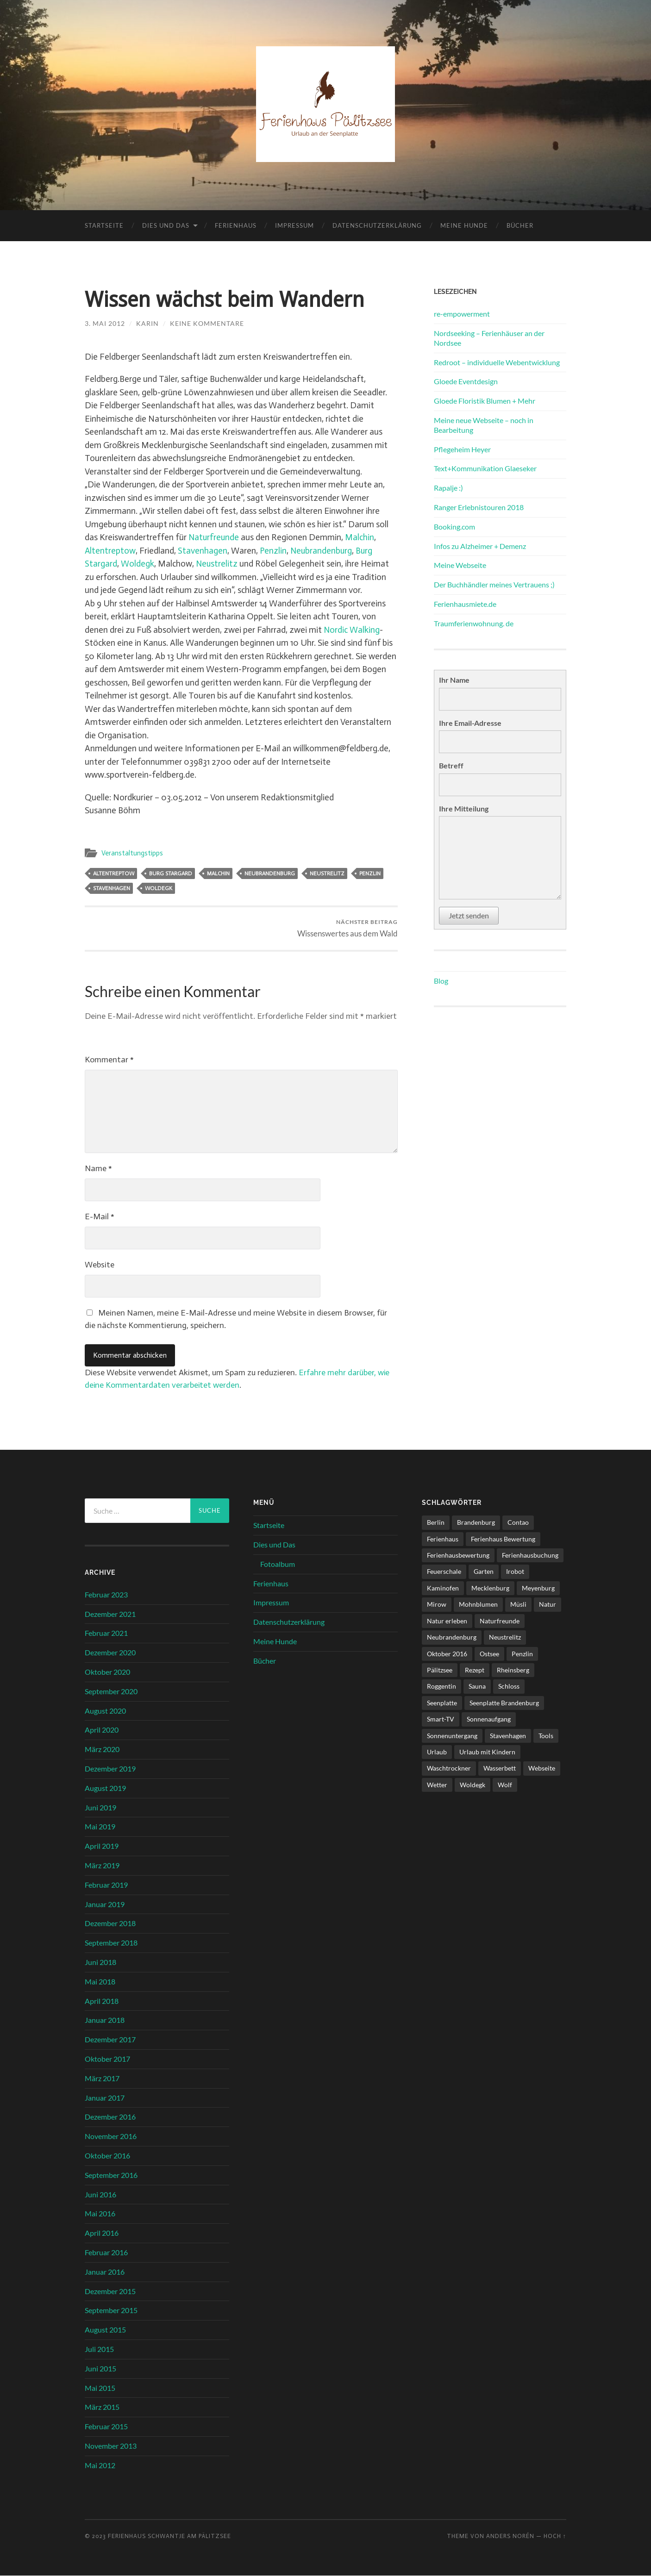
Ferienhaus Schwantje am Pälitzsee (169, 2535)
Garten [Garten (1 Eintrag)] (484, 1572)
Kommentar (109, 1059)
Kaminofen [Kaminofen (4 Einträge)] (443, 1588)
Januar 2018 (105, 2020)
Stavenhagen (203, 550)
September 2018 (111, 1942)
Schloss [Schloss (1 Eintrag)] (509, 1686)
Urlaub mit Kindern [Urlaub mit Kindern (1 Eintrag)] (487, 1752)
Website (99, 1265)
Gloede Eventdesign (466, 381)
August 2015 (105, 2329)
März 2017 (102, 2078)
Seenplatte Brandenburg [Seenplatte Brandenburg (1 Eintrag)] (504, 1703)
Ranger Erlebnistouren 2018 (479, 507)
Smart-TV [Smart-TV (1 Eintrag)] (440, 1719)
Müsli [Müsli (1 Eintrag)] (518, 1604)
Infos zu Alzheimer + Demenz (480, 546)
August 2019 (105, 1788)
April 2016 (102, 2232)
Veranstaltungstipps (132, 853)
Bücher (520, 225)
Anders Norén (510, 2535)
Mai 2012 (100, 2465)
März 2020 (102, 1749)
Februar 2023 (106, 1594)
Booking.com (454, 526)
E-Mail (99, 1216)
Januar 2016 (105, 2271)
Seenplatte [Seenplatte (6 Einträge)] (442, 1703)
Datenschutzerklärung (377, 225)
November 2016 (111, 2136)
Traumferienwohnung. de (473, 623)
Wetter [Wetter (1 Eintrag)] (437, 1785)
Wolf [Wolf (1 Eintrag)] (505, 1785)
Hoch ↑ (555, 2535)
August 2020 (105, 1710)
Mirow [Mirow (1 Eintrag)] (436, 1604)
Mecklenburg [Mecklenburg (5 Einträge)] (490, 1588)
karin (147, 323)
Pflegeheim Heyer (462, 449)
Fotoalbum (277, 1563)
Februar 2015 (106, 2426)
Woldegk (137, 563)
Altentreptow (110, 550)
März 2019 (102, 1865)
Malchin (361, 537)
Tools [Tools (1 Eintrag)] (545, 1736)
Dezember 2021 (110, 1613)
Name (98, 1168)
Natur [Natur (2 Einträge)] (547, 1604)
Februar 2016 (106, 2252)
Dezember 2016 (110, 2117)
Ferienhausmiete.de (465, 603)
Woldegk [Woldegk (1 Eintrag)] (472, 1785)
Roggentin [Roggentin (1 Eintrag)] (441, 1686)
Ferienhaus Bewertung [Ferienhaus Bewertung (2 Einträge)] (503, 1539)
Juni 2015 (100, 2368)
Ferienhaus (236, 225)
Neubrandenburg (322, 550)
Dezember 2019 (110, 1768)
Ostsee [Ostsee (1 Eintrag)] (489, 1654)
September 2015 (111, 2310)
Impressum (294, 225)
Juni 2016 (100, 2194)
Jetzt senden (469, 915)
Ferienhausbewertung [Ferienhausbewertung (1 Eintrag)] (458, 1555)
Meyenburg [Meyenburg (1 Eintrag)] (538, 1588)
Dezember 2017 (110, 2039)
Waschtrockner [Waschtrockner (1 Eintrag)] (449, 1768)
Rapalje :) (448, 487)
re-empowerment (462, 313)
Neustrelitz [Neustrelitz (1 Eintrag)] (505, 1637)
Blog (441, 980)
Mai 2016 (100, 2213)
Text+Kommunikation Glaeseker (485, 468)
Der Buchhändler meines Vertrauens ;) (494, 584)
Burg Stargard (170, 873)
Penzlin (274, 550)
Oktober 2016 (107, 2155)
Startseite (104, 225)
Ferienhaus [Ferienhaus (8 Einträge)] (442, 1539)
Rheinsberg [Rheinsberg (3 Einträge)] (513, 1670)
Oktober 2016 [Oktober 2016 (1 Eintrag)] (447, 1654)
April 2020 (102, 1730)
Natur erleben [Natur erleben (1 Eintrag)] (447, 1621)
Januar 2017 (105, 2097)
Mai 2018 (100, 1981)
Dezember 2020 (110, 1652)
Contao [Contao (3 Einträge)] (518, 1522)
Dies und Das (165, 225)
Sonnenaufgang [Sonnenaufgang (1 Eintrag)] (489, 1719)
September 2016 (111, 2175)
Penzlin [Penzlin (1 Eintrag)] (522, 1654)
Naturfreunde (214, 537)
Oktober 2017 (107, 2058)
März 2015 (102, 2407)
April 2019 (102, 1845)
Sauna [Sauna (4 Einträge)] (477, 1686)
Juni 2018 (100, 1962)
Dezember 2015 (110, 2291)
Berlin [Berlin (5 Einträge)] (435, 1522)
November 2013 (111, 2445)
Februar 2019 (106, 1884)
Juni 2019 (100, 1807)
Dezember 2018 (110, 1923)
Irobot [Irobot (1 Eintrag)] (515, 1572)
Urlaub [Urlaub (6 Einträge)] (437, 1752)
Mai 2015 (100, 2387)
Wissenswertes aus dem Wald (347, 928)
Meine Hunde (464, 225)
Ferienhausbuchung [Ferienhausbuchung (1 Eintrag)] (530, 1555)
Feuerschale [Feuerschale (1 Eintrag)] (444, 1572)
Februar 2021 (106, 1633)
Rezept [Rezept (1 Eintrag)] (474, 1670)
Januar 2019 (105, 1904)
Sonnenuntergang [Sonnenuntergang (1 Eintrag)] (452, 1736)
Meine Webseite (460, 565)
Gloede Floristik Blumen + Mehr (484, 400)
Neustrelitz (217, 563)
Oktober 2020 (107, 1671)
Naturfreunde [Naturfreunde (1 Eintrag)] (500, 1621)
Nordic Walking (352, 629)
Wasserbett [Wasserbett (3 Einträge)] (499, 1768)
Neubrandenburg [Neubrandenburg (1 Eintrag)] (451, 1637)
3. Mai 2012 (105, 323)
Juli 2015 (99, 2349)
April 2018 (102, 2000)
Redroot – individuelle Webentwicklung (497, 362)
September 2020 (111, 1691)
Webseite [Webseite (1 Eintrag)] (541, 1768)
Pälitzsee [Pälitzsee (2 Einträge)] (439, 1670)
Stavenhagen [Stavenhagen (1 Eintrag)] (508, 1736)
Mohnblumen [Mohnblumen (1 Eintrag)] (478, 1604)
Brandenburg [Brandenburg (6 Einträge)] (476, 1522)
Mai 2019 (100, 1826)
